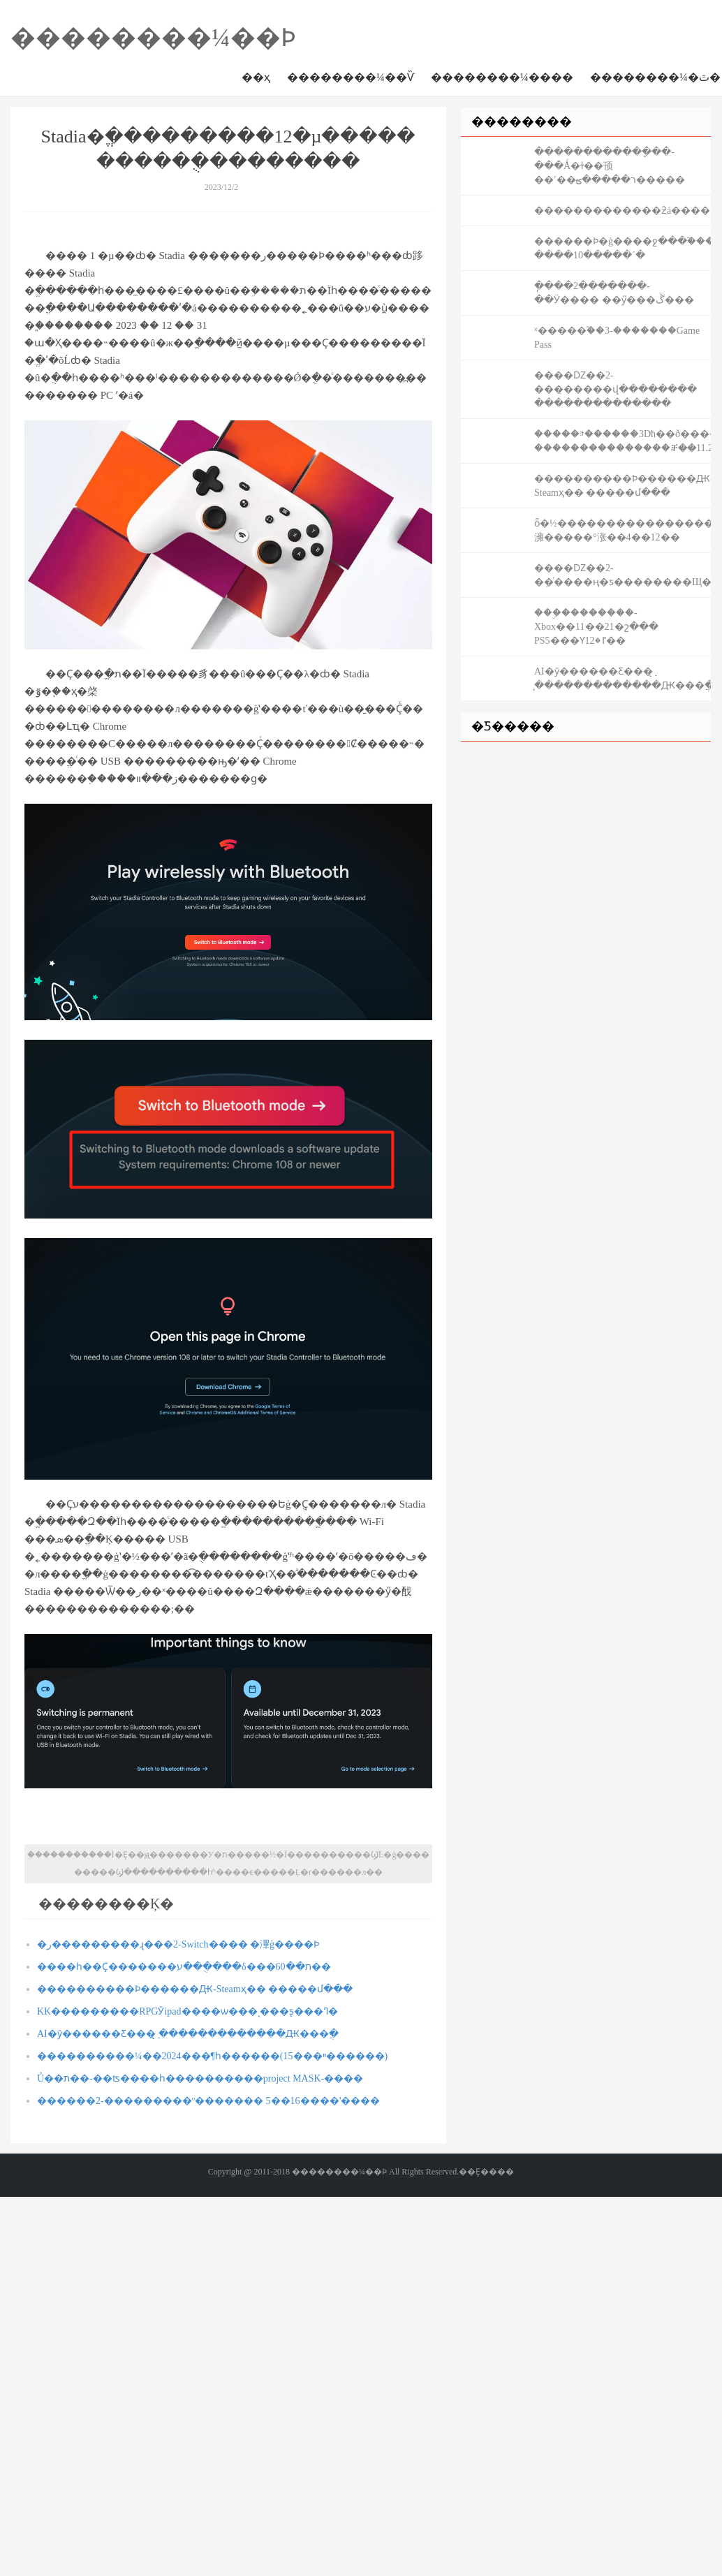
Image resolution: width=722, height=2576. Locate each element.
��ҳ (256, 77)
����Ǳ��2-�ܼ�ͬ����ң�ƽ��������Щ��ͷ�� (622, 575)
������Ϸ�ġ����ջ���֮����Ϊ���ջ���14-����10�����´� (622, 248)
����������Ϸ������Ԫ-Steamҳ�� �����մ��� (195, 1989)
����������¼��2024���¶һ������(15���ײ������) (212, 2056)
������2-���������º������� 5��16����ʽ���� (208, 2101)
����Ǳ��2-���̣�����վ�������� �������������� (615, 389)
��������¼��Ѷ (350, 77)
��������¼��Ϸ (153, 38)
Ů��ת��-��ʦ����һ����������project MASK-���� (200, 2078)
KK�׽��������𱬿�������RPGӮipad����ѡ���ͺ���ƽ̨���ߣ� (187, 2011)
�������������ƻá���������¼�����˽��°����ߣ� (622, 210)
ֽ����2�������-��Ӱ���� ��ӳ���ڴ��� (614, 293)
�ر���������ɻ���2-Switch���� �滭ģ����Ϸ (178, 1944)
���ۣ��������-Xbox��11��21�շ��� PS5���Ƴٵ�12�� (596, 627)
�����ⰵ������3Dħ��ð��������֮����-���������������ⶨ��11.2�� (622, 441)
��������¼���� (502, 77)
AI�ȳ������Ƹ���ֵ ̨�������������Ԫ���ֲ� (188, 2034)
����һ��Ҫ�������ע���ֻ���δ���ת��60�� (184, 1967)
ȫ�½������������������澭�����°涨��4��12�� (622, 530)
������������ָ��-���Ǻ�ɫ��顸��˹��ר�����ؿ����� (609, 166)
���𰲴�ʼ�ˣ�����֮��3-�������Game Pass (617, 337)
